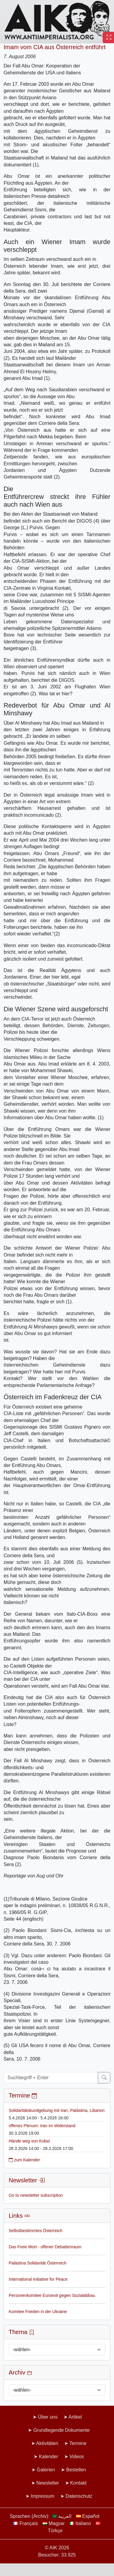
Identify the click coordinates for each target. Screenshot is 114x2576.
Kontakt (78, 2482)
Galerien (46, 2469)
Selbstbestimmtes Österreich (35, 2230)
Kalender (48, 2456)
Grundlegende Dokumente (61, 2430)
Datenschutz (79, 2496)
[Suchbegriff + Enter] (51, 2077)
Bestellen (76, 2469)
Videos (76, 2456)
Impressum (42, 2496)
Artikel (75, 2416)
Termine (77, 2443)
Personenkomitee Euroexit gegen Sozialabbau (52, 2295)
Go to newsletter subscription (36, 2195)
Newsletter (47, 2482)
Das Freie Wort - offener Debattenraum (45, 2246)
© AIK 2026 (57, 2547)
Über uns (48, 2416)
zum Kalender (24, 2159)
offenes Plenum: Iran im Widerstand (42, 2125)
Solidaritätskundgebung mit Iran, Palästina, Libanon (57, 2110)
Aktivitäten (47, 2443)
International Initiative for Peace (38, 2279)
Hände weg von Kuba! (29, 2141)
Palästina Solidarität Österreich (37, 2263)
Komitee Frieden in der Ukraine (38, 2311)
